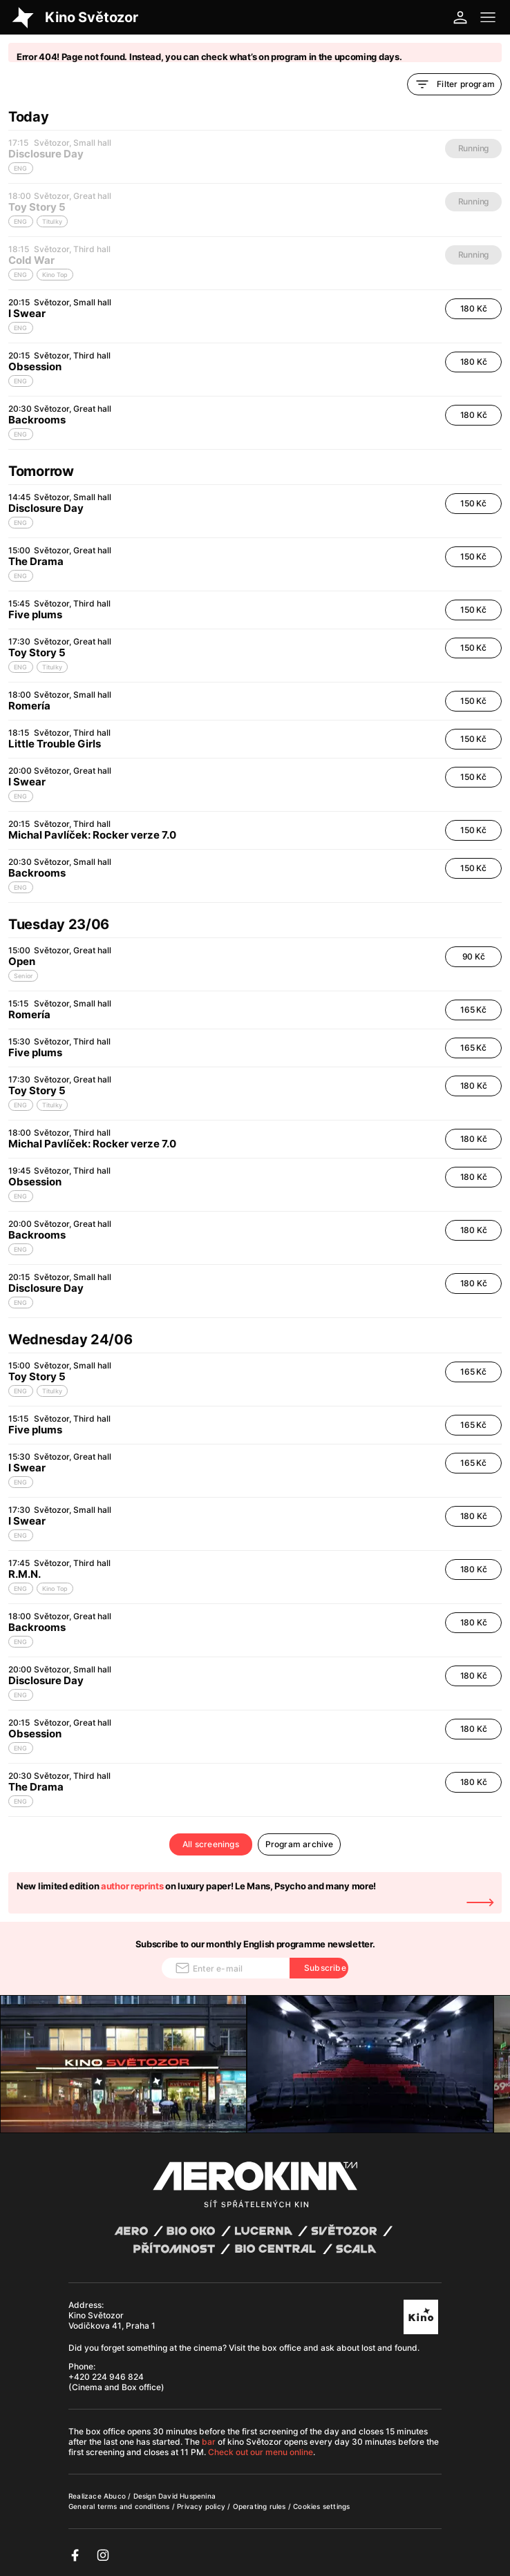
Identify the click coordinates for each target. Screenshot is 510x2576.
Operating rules (260, 2506)
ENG (21, 328)
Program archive (299, 1844)
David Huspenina (187, 2496)
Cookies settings (321, 2506)
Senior (23, 976)
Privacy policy (202, 2506)
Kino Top (55, 1588)
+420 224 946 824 (106, 2377)
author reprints (132, 1885)
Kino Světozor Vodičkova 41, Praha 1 (111, 2320)
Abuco (115, 2496)
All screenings (210, 1844)
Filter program (454, 84)
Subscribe (325, 1968)
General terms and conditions (120, 2506)
